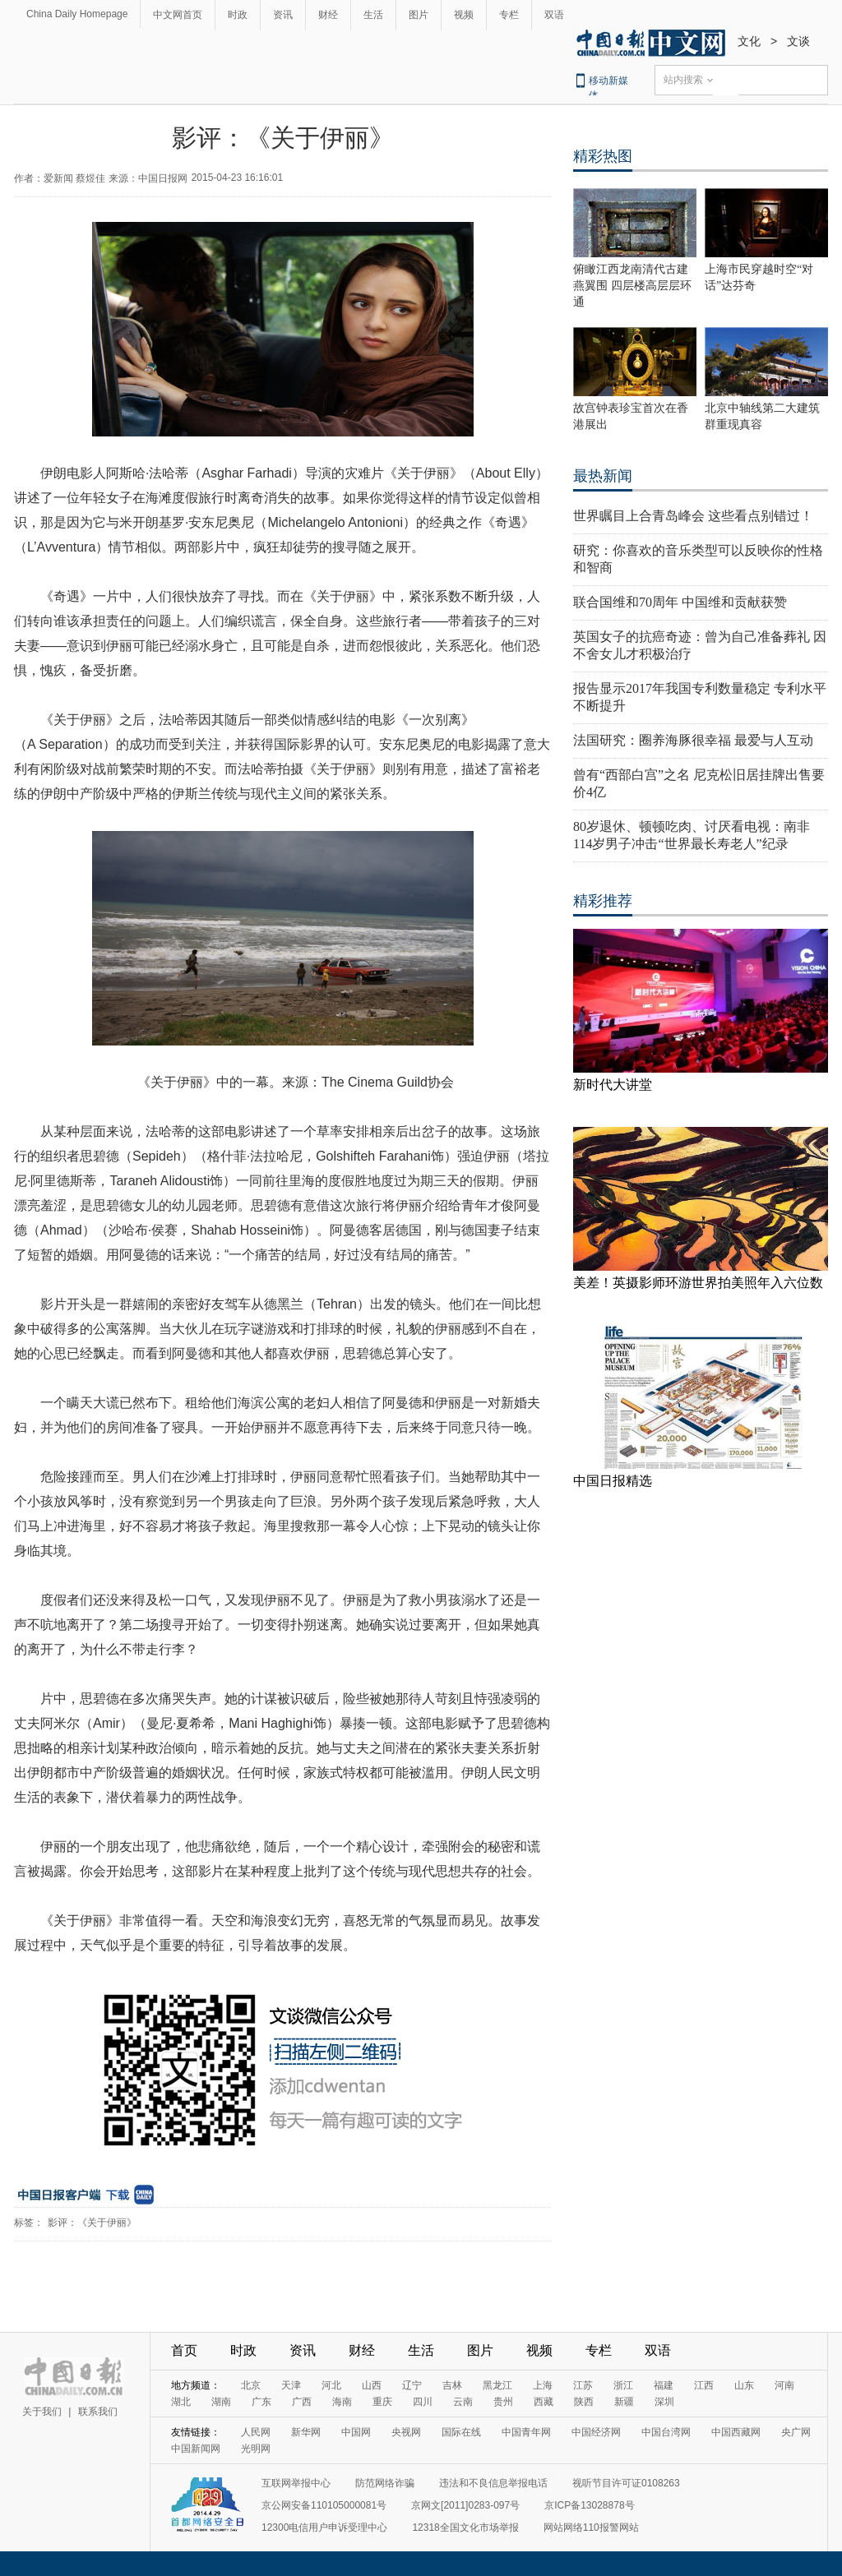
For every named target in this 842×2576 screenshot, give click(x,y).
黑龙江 (497, 2385)
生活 (373, 15)
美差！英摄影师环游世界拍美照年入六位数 (698, 1283)
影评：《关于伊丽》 (92, 2222)
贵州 (503, 2401)
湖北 (181, 2401)
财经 (328, 15)
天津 (291, 2385)
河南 (784, 2385)
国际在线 (461, 2432)
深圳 (664, 2401)
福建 (663, 2385)
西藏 (543, 2401)
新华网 (306, 2432)
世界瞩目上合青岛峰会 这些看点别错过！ (693, 516)
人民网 (256, 2432)
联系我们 (98, 2411)
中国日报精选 (612, 1481)
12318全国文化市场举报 (465, 2527)
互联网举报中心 (296, 2483)
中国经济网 (596, 2432)
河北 (331, 2385)
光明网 (256, 2448)
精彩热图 (602, 156)
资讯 (283, 15)
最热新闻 (602, 476)
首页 (184, 2350)
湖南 (221, 2401)
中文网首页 (177, 15)
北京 (251, 2385)
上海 (543, 2385)
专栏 (509, 15)
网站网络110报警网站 (591, 2527)
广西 (302, 2401)
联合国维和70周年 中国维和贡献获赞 (680, 602)
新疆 (624, 2401)
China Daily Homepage (76, 14)
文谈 (798, 41)
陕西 (584, 2401)
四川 (423, 2401)
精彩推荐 (602, 901)
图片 (418, 15)
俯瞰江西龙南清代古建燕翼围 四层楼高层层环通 (632, 285)
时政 (238, 15)
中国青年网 (526, 2432)
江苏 (583, 2385)
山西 (372, 2385)
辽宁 (412, 2385)
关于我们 (42, 2411)
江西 (704, 2385)
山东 (744, 2385)
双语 (554, 15)
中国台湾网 (666, 2432)
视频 (464, 15)
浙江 (623, 2385)
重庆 (382, 2401)
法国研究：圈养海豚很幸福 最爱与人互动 (693, 740)
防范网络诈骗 (384, 2483)
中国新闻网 (195, 2448)
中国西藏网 (736, 2432)
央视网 (406, 2432)
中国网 (356, 2432)
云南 (463, 2401)
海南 (342, 2401)
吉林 (452, 2385)
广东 (261, 2401)
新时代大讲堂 (612, 1085)
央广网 (796, 2432)
